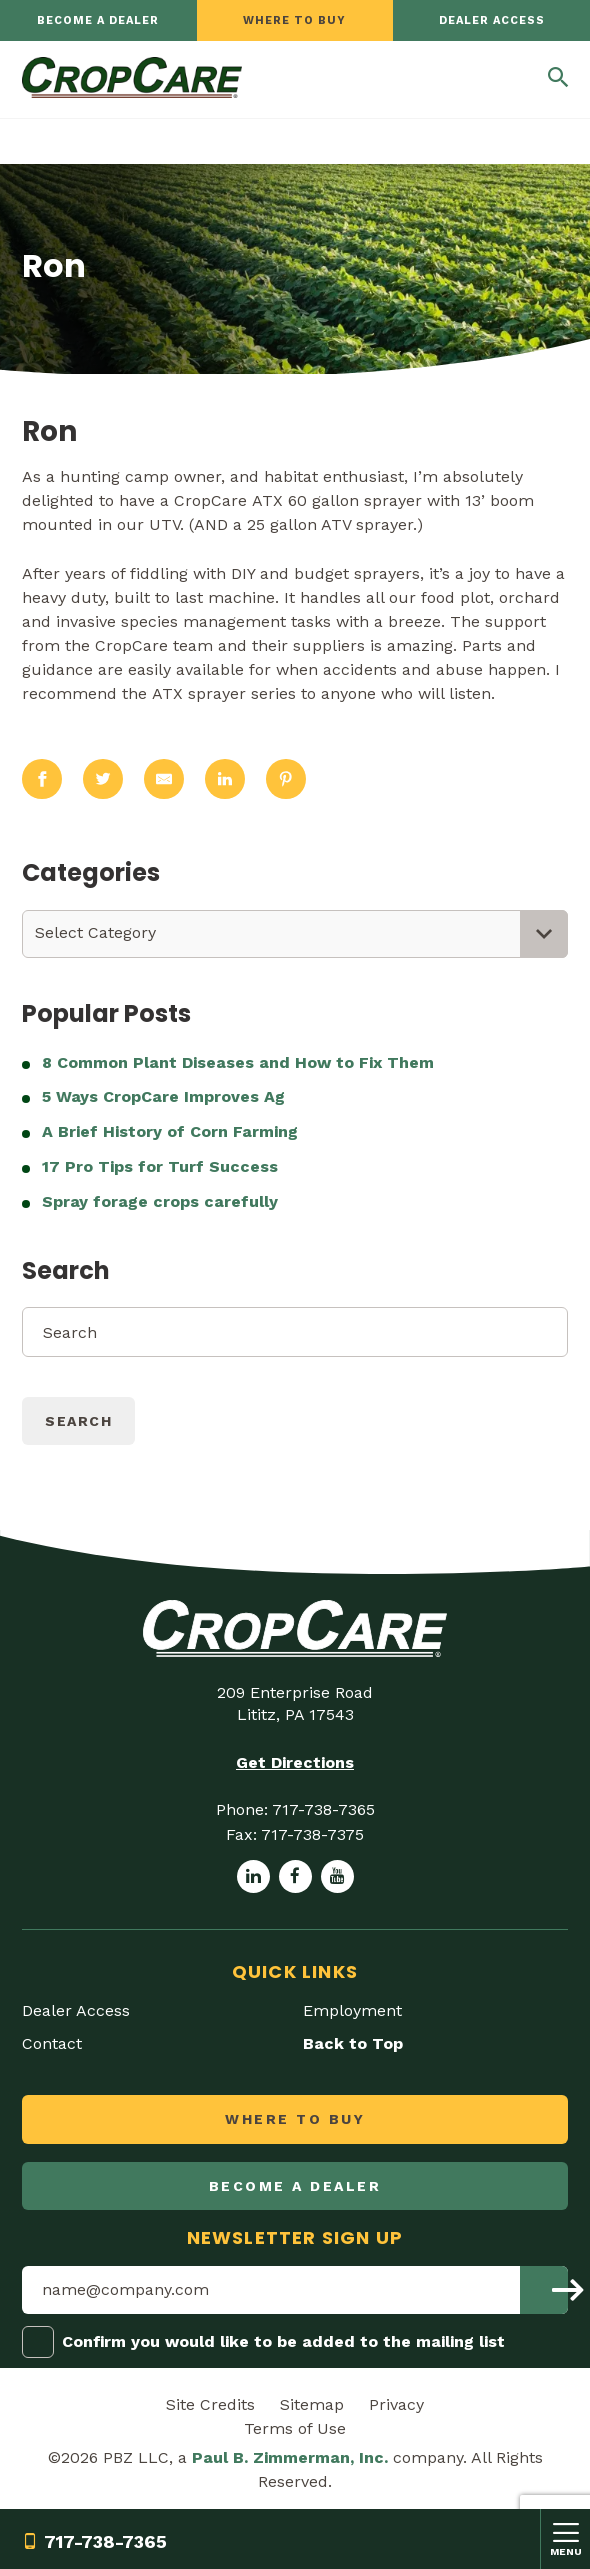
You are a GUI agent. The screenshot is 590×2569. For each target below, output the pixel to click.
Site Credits (210, 2404)
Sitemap (312, 2404)
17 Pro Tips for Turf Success (160, 1166)
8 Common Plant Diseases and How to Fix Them (240, 1062)
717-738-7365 (94, 2541)
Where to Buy (294, 20)
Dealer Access (492, 20)
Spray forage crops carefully (160, 1201)
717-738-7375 (312, 1834)
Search (78, 1421)
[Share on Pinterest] (286, 779)
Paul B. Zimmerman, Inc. (290, 2457)
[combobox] (295, 934)
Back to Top (353, 2043)
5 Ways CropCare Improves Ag (163, 1096)
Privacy (396, 2404)
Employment (352, 2010)
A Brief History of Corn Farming (170, 1131)
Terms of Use (295, 2428)
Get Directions (295, 1762)
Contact (52, 2043)
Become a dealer (98, 20)
